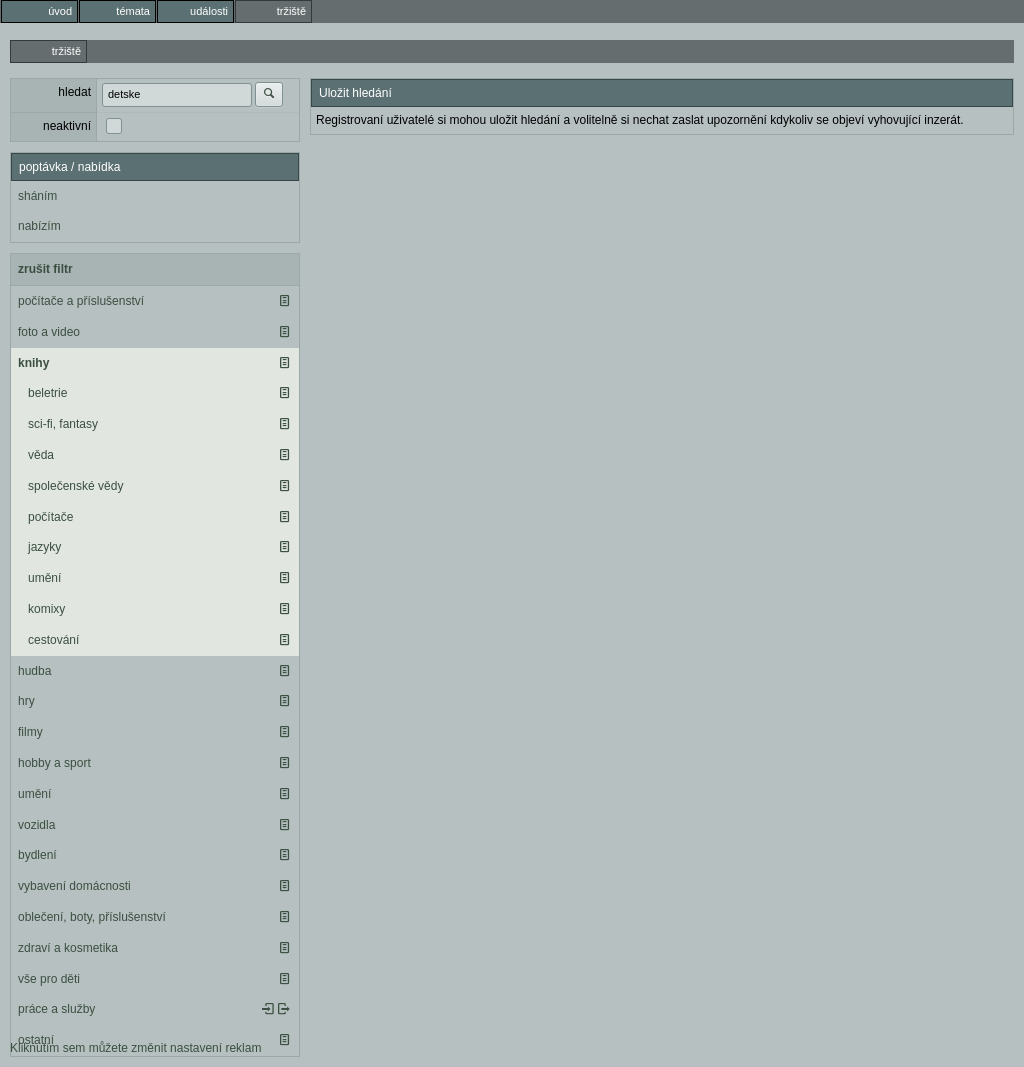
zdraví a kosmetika (68, 948)
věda (41, 455)
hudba (34, 671)
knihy (33, 363)
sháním (37, 196)
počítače (50, 517)
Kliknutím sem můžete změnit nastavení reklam (135, 1048)
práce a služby (56, 1009)
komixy (46, 609)
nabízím (39, 226)
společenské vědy (75, 486)
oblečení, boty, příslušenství (92, 917)
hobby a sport (54, 763)
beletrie (47, 393)
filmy (30, 732)
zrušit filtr (45, 269)
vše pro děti (49, 979)
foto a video (49, 332)
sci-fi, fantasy (63, 424)
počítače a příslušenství (81, 301)
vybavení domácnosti (74, 886)
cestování (53, 640)
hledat (74, 92)
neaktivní (67, 126)
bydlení (37, 855)
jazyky (44, 547)
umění (44, 578)
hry (26, 701)
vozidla (36, 825)
